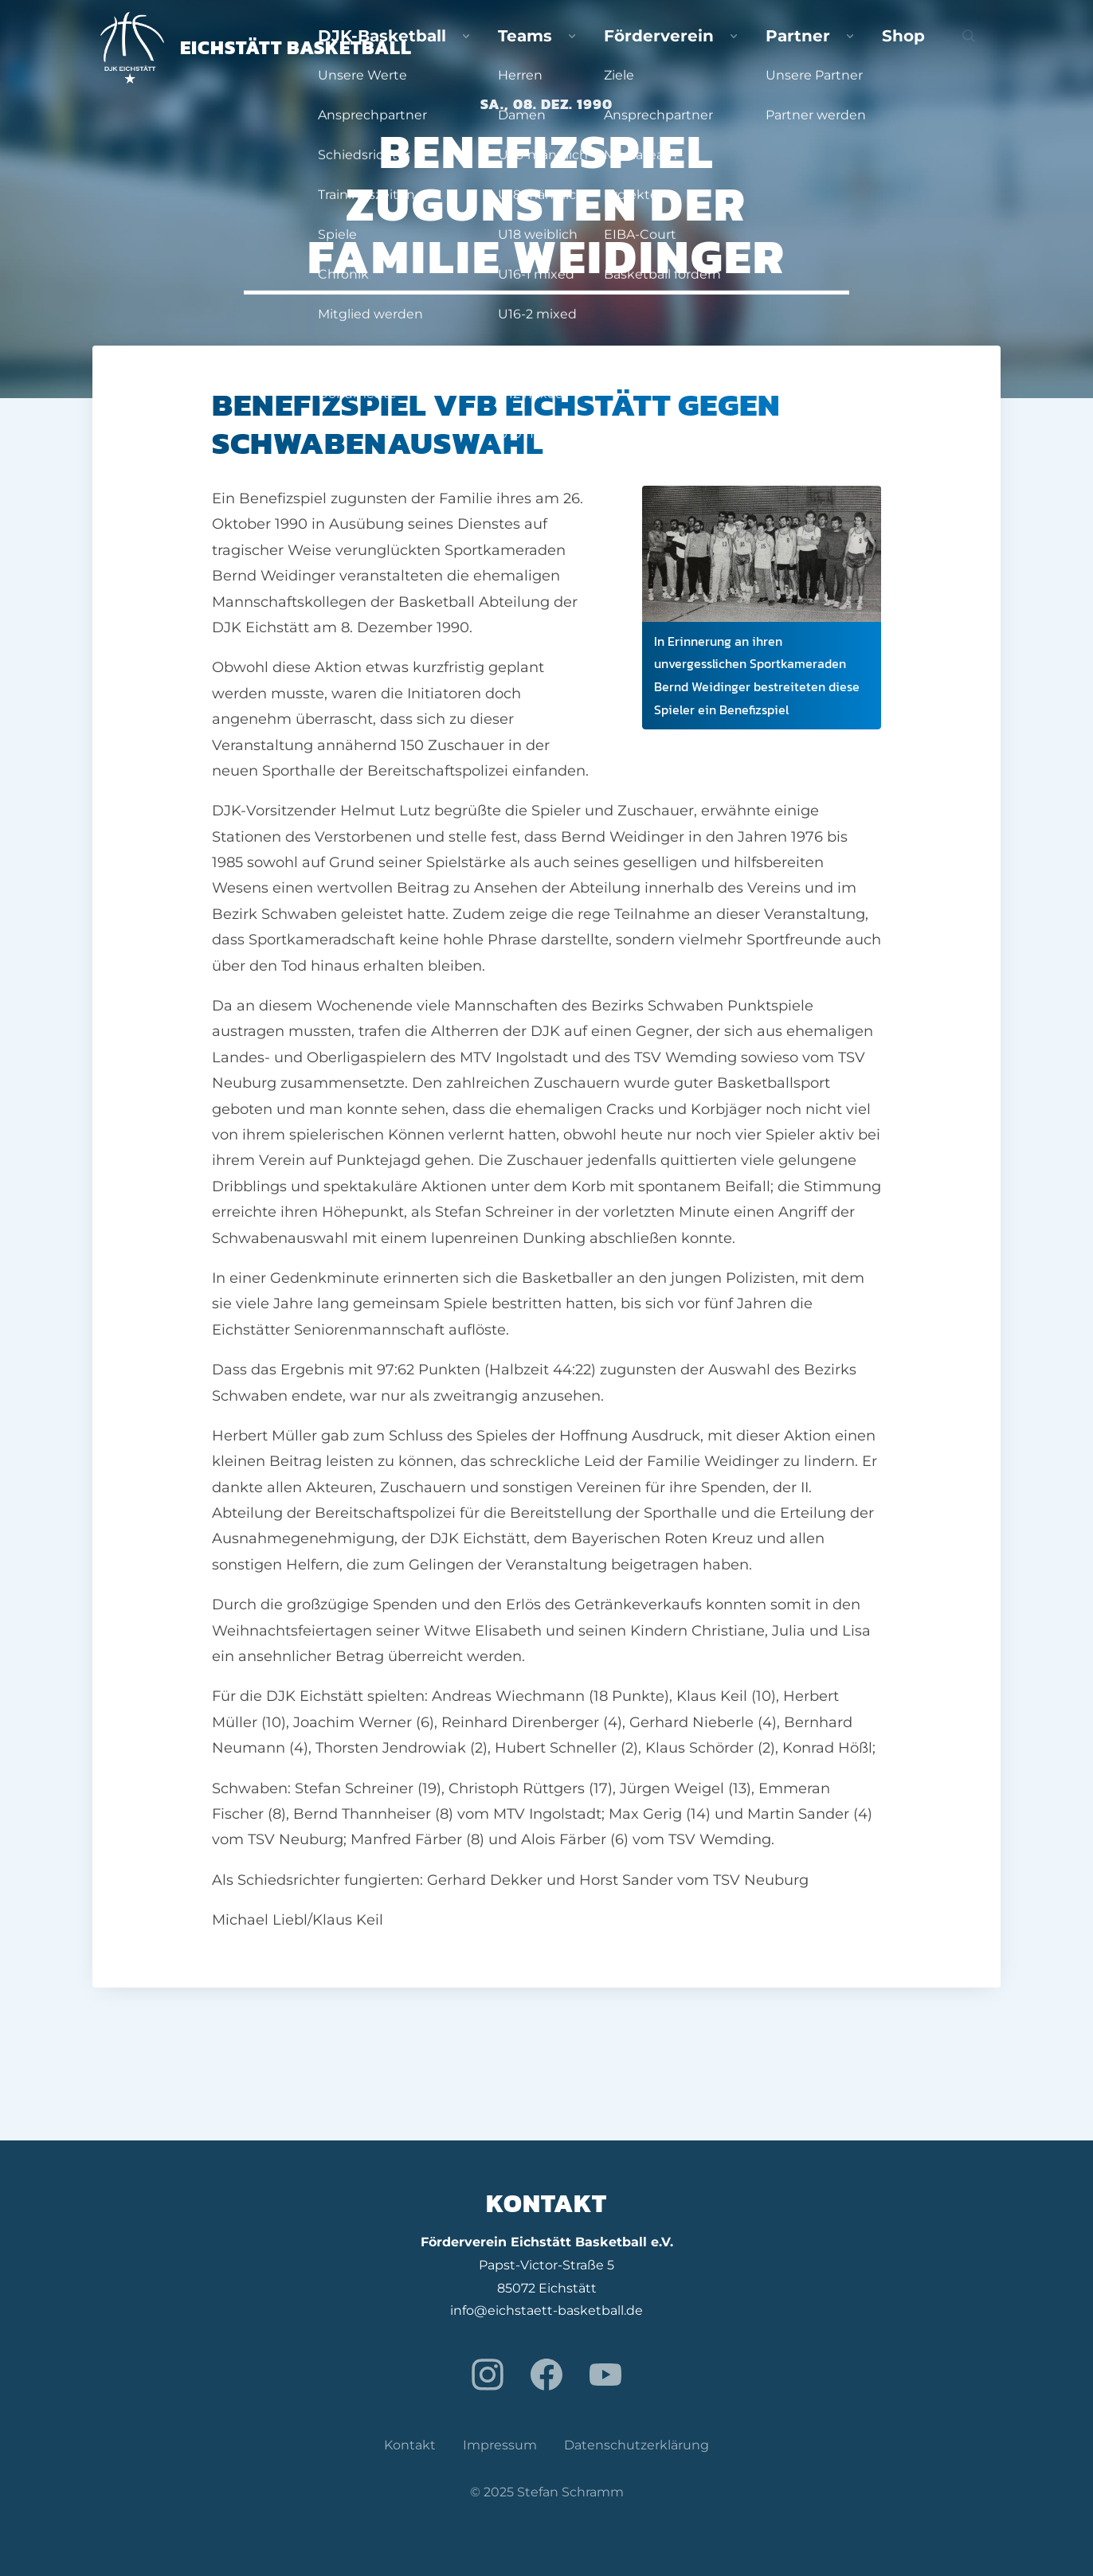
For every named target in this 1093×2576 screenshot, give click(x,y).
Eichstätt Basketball (256, 47)
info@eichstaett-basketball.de (546, 2310)
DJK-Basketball (571, 48)
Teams (673, 48)
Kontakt (410, 2445)
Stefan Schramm (570, 2492)
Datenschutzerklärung (636, 2445)
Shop (935, 48)
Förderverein (767, 48)
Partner (864, 48)
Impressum (500, 2445)
